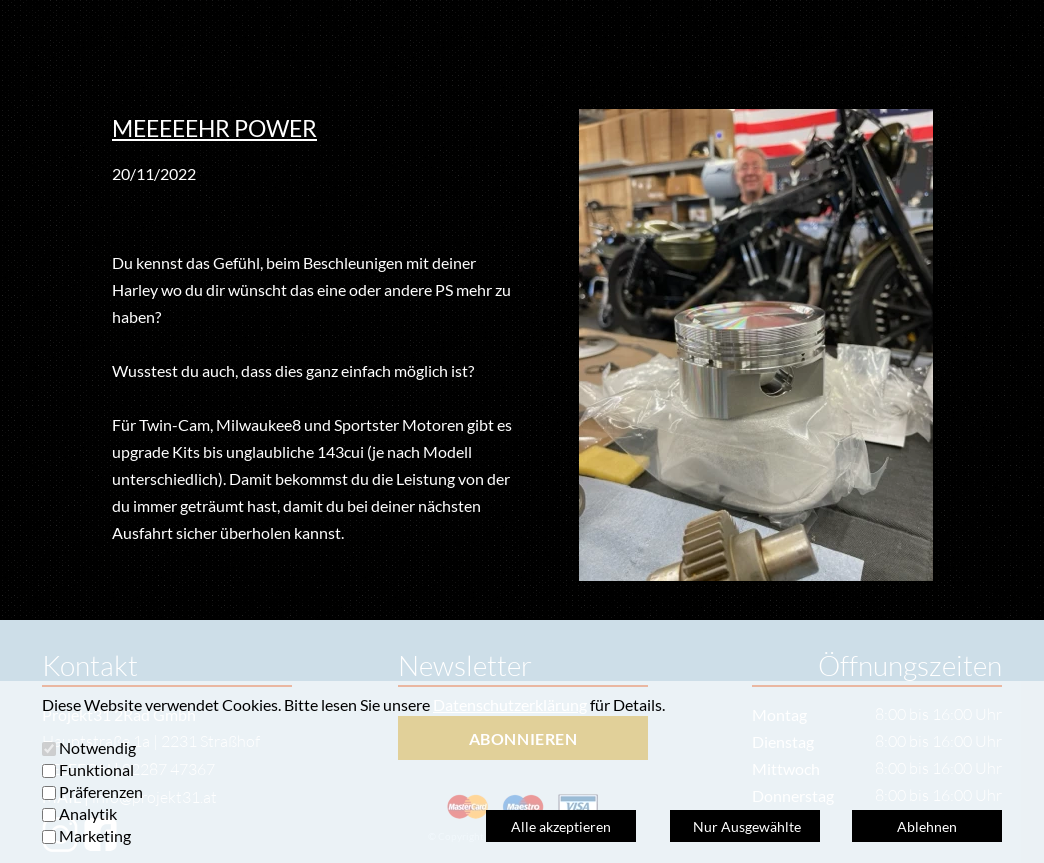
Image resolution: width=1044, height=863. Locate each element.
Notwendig (97, 747)
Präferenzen (101, 791)
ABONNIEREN (523, 738)
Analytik (88, 813)
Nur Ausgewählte (745, 826)
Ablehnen (927, 826)
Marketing (95, 835)
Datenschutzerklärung (510, 704)
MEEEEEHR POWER (214, 128)
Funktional (96, 769)
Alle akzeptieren (561, 826)
